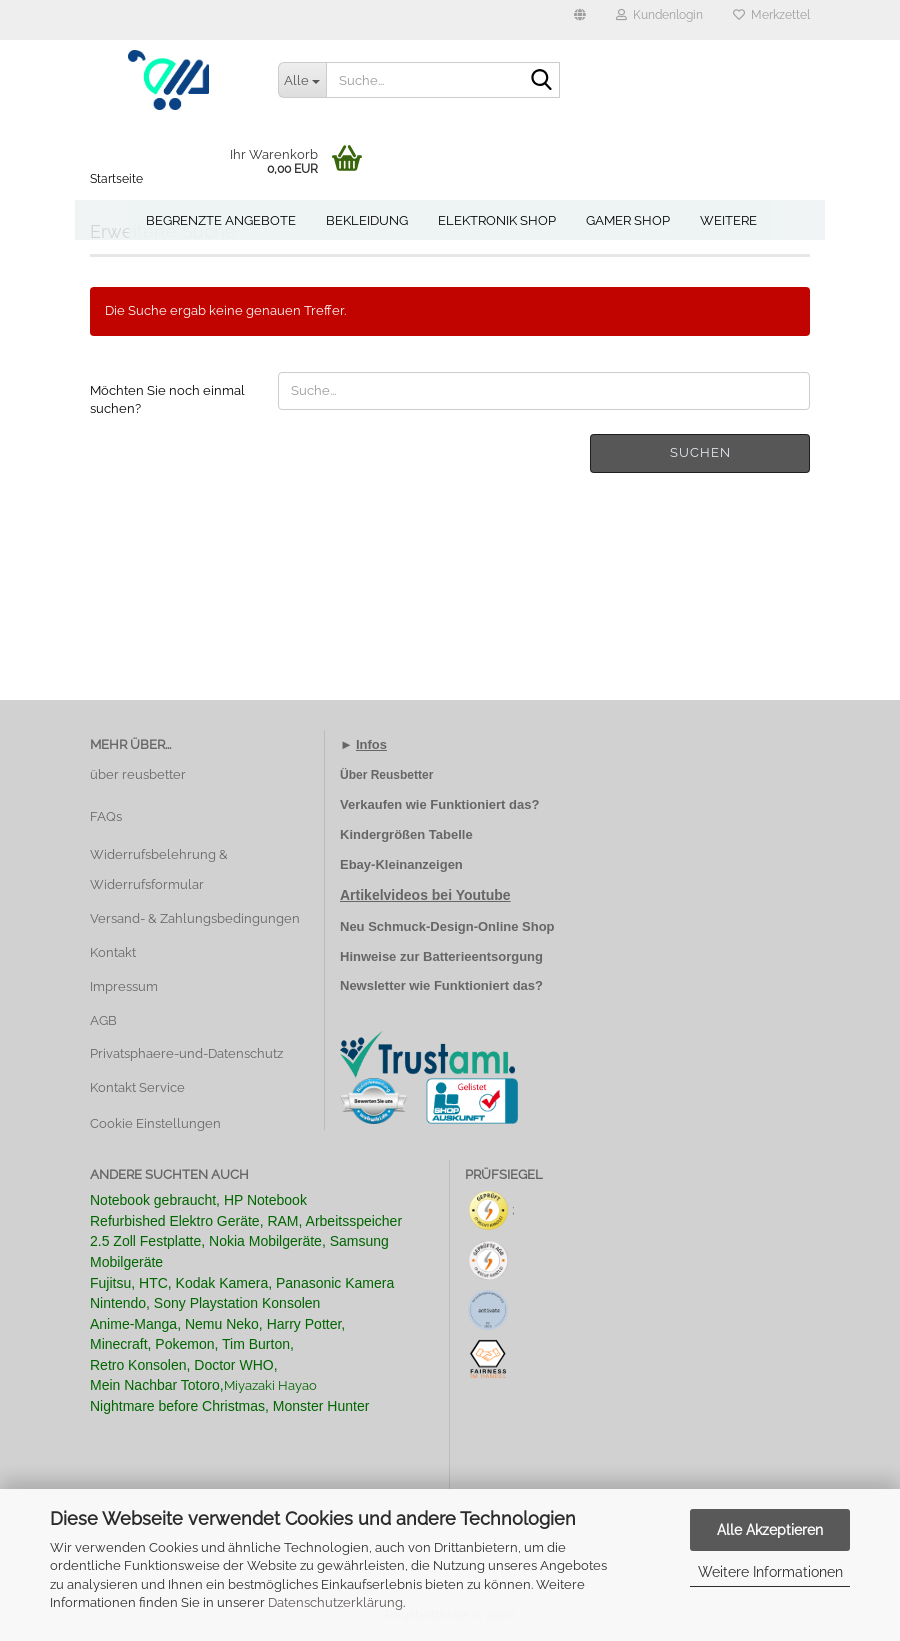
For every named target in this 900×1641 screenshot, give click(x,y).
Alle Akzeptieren (770, 1530)
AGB (103, 1020)
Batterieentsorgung (483, 956)
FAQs (106, 816)
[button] (580, 20)
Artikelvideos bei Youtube (425, 895)
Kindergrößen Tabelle (406, 834)
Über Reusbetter (386, 775)
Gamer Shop (628, 220)
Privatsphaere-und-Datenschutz (186, 1053)
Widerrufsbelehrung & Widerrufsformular (159, 869)
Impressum (124, 986)
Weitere (728, 220)
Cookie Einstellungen (155, 1123)
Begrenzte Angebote (221, 220)
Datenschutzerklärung (335, 1602)
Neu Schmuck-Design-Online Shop (447, 926)
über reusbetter (138, 774)
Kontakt (113, 952)
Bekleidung (367, 220)
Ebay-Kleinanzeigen (401, 864)
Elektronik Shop (497, 220)
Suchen (700, 452)
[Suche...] (302, 80)
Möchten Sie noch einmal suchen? (167, 400)
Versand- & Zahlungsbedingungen (195, 918)
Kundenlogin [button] (659, 15)
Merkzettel (771, 15)
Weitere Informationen (770, 1572)
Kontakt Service (137, 1087)
